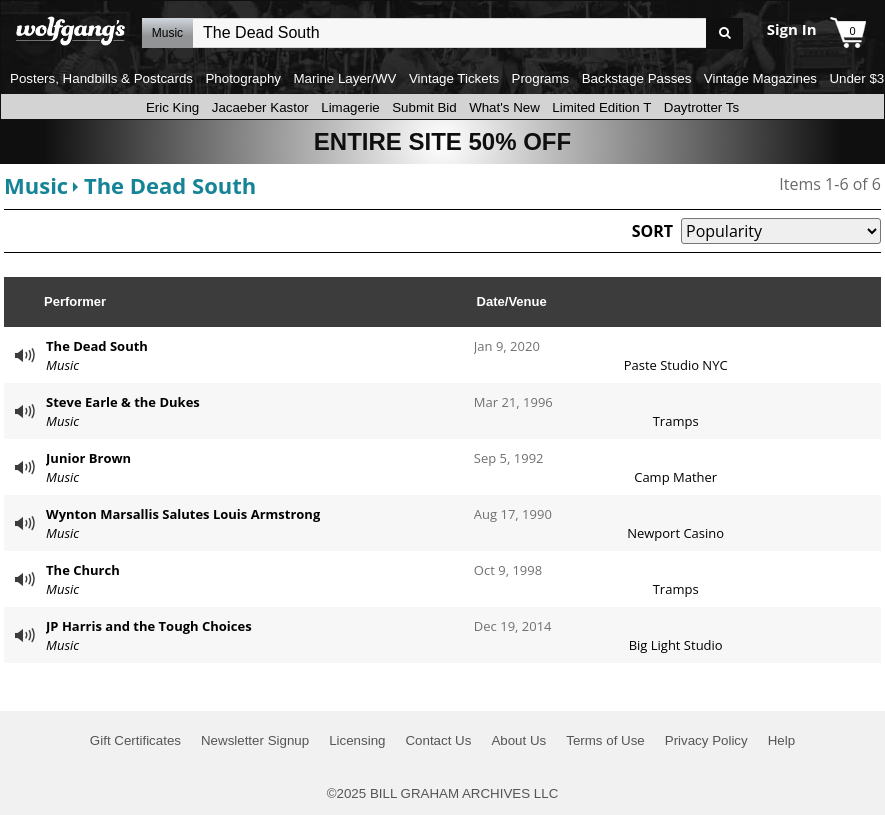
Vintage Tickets (454, 78)
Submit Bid (424, 107)
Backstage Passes (637, 78)
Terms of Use (605, 740)
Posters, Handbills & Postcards (101, 78)
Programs (541, 78)
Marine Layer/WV (344, 78)
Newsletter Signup (255, 740)
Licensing (357, 740)
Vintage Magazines (760, 78)
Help (781, 740)
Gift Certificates (135, 740)
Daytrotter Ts (701, 107)
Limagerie (350, 107)
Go (724, 33)
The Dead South (170, 185)
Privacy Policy (706, 740)
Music (36, 185)
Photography (243, 78)
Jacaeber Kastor (260, 107)
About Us (518, 740)
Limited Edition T (601, 107)
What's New (504, 107)
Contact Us (438, 740)
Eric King (172, 107)
